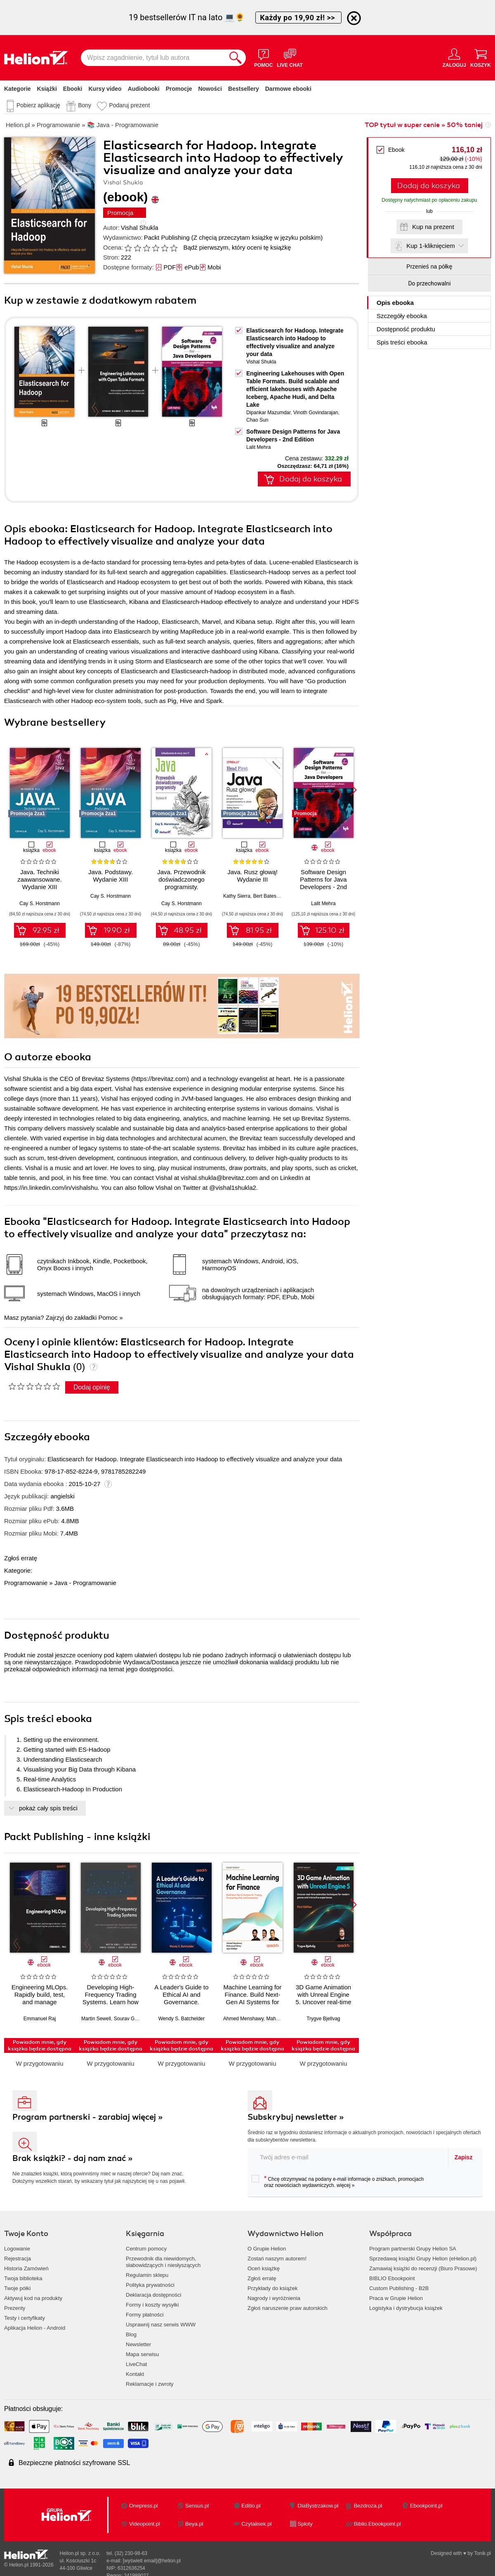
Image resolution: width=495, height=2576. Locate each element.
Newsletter (138, 2344)
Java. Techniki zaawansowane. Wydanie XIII (39, 879)
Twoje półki (17, 2288)
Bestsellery (243, 88)
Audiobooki (144, 88)
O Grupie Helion (267, 2249)
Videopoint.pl (144, 2524)
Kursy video (105, 88)
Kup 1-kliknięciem (430, 245)
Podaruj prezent (129, 105)
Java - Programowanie (85, 1582)
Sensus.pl (197, 2506)
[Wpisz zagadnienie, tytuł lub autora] (153, 58)
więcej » (345, 2185)
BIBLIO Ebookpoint (392, 2278)
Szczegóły (402, 315)
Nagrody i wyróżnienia (274, 2298)
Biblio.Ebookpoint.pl (377, 2524)
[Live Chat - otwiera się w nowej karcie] (289, 57)
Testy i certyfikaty (24, 2318)
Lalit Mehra (258, 447)
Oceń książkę (264, 2268)
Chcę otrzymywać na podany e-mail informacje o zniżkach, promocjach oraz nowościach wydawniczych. (338, 2181)
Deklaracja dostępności (153, 2295)
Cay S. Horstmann (39, 903)
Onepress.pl (143, 2506)
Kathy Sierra (236, 896)
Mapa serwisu (142, 2354)
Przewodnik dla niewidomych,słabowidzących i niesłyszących (163, 2261)
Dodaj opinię (91, 1387)
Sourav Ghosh (130, 2019)
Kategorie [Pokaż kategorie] (17, 88)
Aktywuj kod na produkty (33, 2298)
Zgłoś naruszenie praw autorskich (288, 2308)
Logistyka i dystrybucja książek (406, 2308)
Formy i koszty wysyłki (152, 2305)
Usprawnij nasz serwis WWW (161, 2324)
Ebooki (72, 88)
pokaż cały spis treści (48, 1808)
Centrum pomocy (146, 2249)
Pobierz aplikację (38, 105)
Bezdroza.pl (368, 2506)
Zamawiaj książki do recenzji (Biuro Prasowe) (423, 2268)
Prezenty (14, 2308)
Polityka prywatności (150, 2285)
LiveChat (136, 2364)
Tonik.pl (482, 2553)
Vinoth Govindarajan (315, 412)
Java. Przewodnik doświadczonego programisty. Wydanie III (181, 883)
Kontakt (135, 2374)
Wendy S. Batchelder (181, 2019)
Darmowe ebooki (288, 88)
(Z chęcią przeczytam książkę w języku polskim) (257, 237)
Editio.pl (250, 2506)
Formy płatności (145, 2315)
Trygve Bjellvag (323, 2019)
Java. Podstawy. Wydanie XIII (110, 875)
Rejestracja (17, 2258)
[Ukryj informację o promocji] (354, 18)
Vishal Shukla (139, 227)
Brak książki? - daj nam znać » (72, 2158)
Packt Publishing (167, 237)
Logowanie (17, 2249)
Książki (47, 88)
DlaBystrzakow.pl (318, 2506)
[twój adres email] (348, 2157)
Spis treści (402, 342)
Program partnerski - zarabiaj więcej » (87, 2117)
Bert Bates (264, 896)
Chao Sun (257, 420)
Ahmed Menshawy (243, 2019)
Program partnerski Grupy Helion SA (412, 2249)
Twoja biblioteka (23, 2278)
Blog (131, 2334)
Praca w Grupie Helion (396, 2298)
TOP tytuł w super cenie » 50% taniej (424, 125)
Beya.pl (194, 2524)
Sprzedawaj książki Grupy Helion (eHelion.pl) (422, 2258)
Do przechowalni (429, 283)
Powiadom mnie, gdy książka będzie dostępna (39, 2045)
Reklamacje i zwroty (150, 2384)
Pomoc (108, 1317)
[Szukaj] (235, 58)
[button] (353, 790)
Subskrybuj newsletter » (296, 2117)
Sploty (305, 2524)
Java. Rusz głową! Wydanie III (252, 875)
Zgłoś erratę (20, 1558)
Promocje (179, 88)
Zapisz (464, 2157)
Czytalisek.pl (256, 2524)
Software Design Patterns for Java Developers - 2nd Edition (323, 883)
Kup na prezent (433, 226)
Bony (84, 105)
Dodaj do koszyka (428, 185)
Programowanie (25, 1582)
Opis (395, 302)
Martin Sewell (96, 2019)
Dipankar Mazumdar (268, 412)
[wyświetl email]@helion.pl (152, 2561)
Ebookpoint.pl (426, 2506)
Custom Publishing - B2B (399, 2288)
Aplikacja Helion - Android (34, 2328)
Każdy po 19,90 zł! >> (298, 17)
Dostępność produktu (406, 329)
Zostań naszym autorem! (277, 2258)
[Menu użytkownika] (454, 57)
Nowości (210, 88)
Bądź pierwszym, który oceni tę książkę (237, 247)
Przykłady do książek (272, 2288)
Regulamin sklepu (147, 2275)
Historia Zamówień (26, 2268)
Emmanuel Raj (40, 2019)
